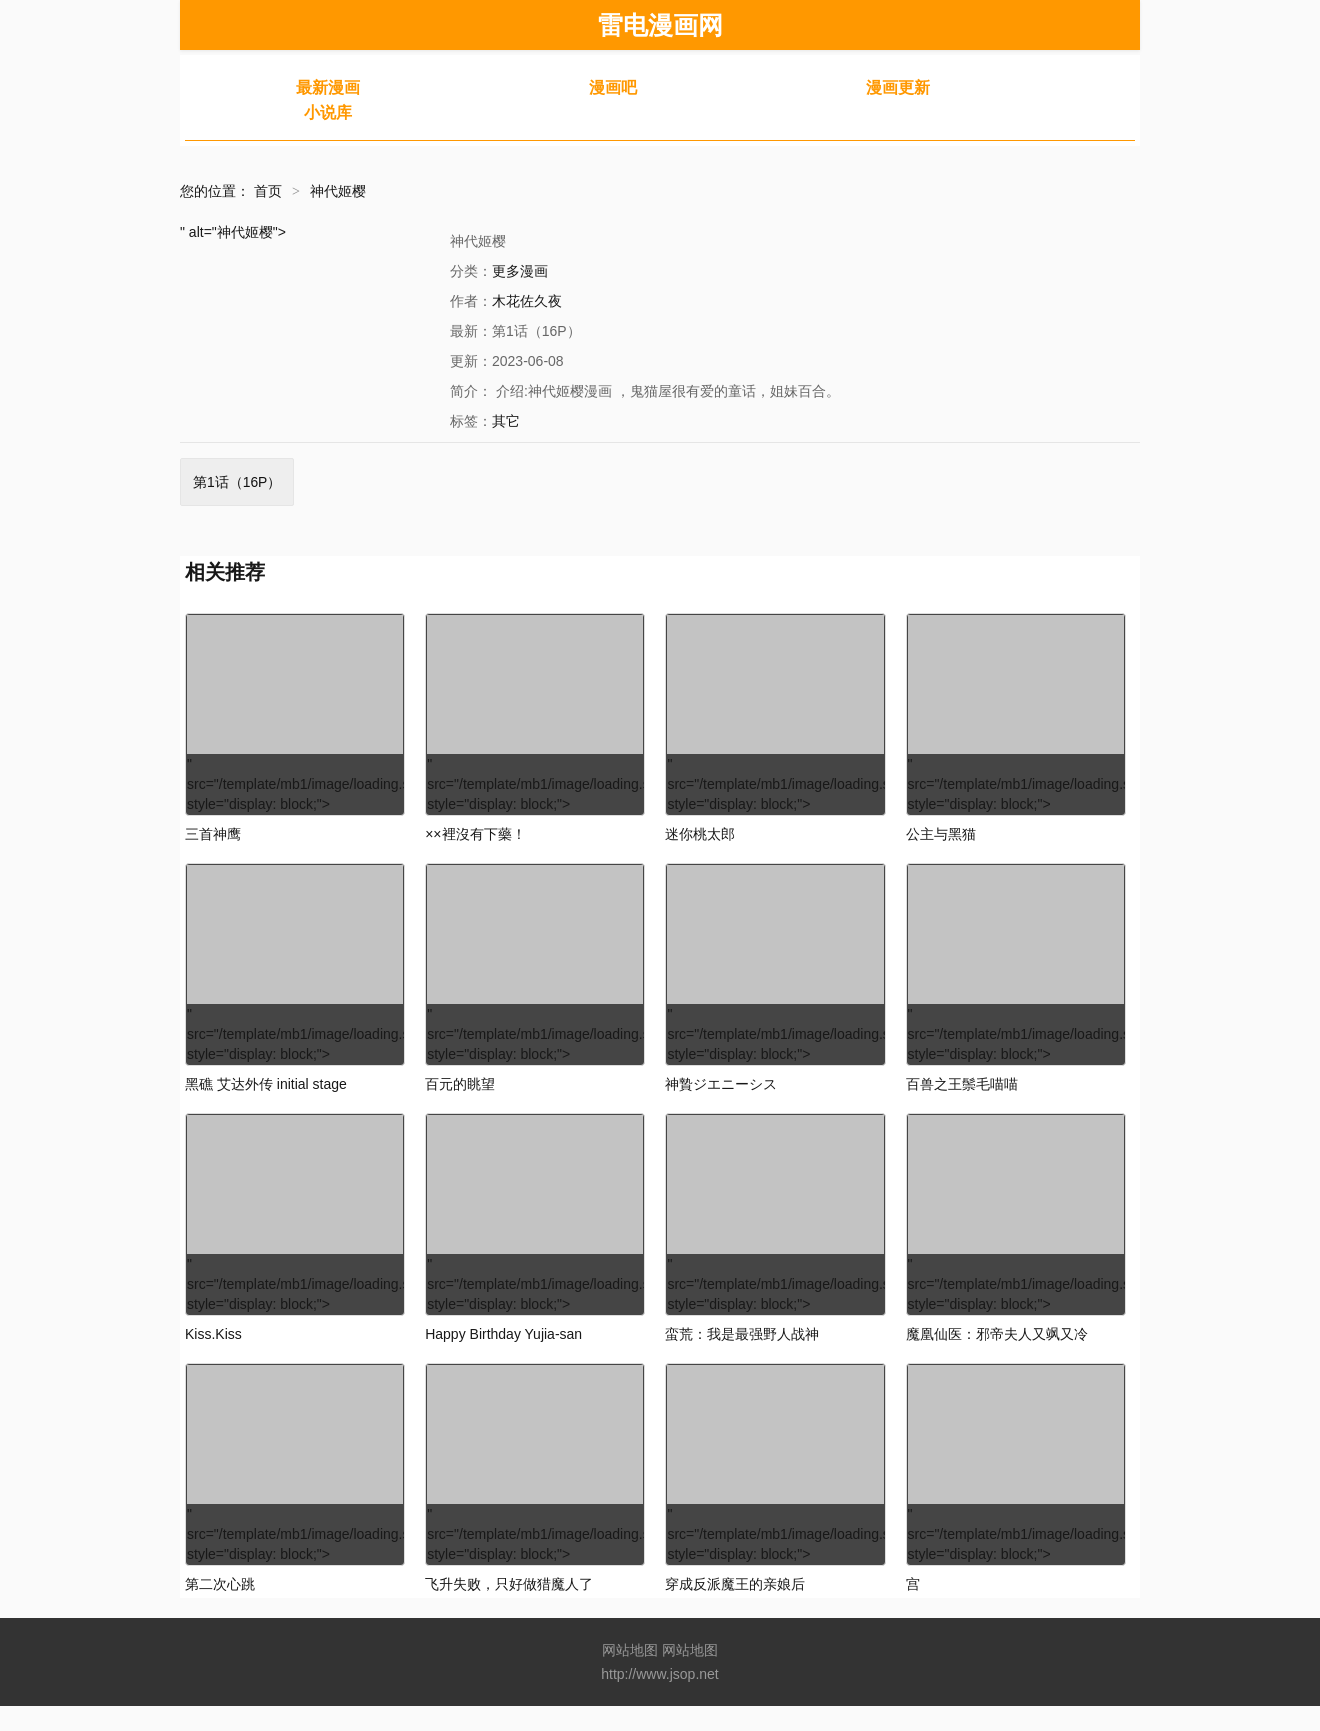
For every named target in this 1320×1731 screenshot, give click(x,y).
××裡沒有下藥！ (475, 841)
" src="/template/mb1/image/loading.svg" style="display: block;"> (296, 717)
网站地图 (630, 1675)
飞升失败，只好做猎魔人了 (509, 1609)
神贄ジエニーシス (721, 1097)
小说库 (328, 112)
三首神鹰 (213, 841)
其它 (506, 421)
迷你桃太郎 (700, 841)
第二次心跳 (220, 1609)
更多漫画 (520, 271)
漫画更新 (898, 87)
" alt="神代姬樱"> (233, 232)
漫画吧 (613, 87)
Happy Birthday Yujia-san (503, 1353)
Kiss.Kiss (213, 1353)
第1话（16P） (237, 482)
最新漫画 (328, 87)
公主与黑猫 (941, 841)
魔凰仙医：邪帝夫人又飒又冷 (997, 1353)
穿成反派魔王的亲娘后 (735, 1609)
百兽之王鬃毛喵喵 (962, 1097)
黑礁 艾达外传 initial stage (266, 1097)
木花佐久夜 (527, 301)
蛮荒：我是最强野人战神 (742, 1353)
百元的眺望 (460, 1097)
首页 (268, 191)
